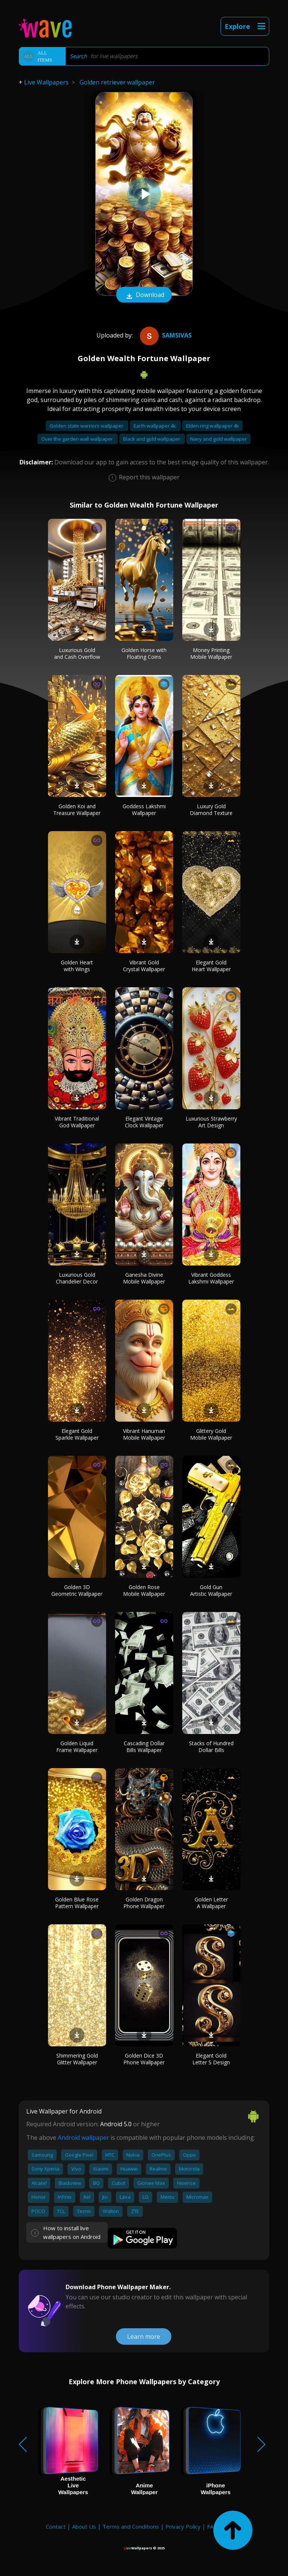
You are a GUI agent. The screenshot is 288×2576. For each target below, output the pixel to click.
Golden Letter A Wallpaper (211, 1903)
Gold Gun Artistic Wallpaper (211, 1590)
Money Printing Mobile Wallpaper (211, 653)
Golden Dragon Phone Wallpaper (144, 1903)
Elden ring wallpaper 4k (212, 425)
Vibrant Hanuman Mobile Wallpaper (144, 1434)
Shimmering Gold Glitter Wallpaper (77, 2059)
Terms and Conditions (130, 2526)
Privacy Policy (183, 2526)
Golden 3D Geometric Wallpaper (76, 1590)
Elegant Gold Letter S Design (211, 2059)
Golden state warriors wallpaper (87, 425)
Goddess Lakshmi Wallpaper (144, 809)
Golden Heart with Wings (77, 966)
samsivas (165, 335)
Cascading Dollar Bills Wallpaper (144, 1746)
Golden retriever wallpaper (117, 82)
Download (144, 295)
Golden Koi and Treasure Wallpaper (76, 809)
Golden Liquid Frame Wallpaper (77, 1746)
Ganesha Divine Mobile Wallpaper (144, 1278)
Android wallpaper (83, 2137)
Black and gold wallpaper (152, 438)
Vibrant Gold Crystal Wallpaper (144, 966)
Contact (56, 2526)
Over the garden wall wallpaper (77, 438)
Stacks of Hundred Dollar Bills (211, 1746)
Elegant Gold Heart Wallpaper (211, 966)
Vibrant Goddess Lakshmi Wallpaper (211, 1278)
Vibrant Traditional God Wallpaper (77, 1122)
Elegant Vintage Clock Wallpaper (144, 1122)
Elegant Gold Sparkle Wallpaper (77, 1434)
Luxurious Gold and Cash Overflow (77, 653)
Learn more (143, 2336)
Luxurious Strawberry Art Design (211, 1122)
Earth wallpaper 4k (155, 425)
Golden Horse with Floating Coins (144, 653)
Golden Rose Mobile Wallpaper (144, 1590)
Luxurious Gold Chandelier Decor (77, 1278)
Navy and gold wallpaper (218, 438)
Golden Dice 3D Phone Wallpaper (144, 2059)
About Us (84, 2526)
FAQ (212, 2526)
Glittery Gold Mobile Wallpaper (211, 1434)
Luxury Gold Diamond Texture (211, 809)
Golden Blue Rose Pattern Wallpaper (77, 1903)
